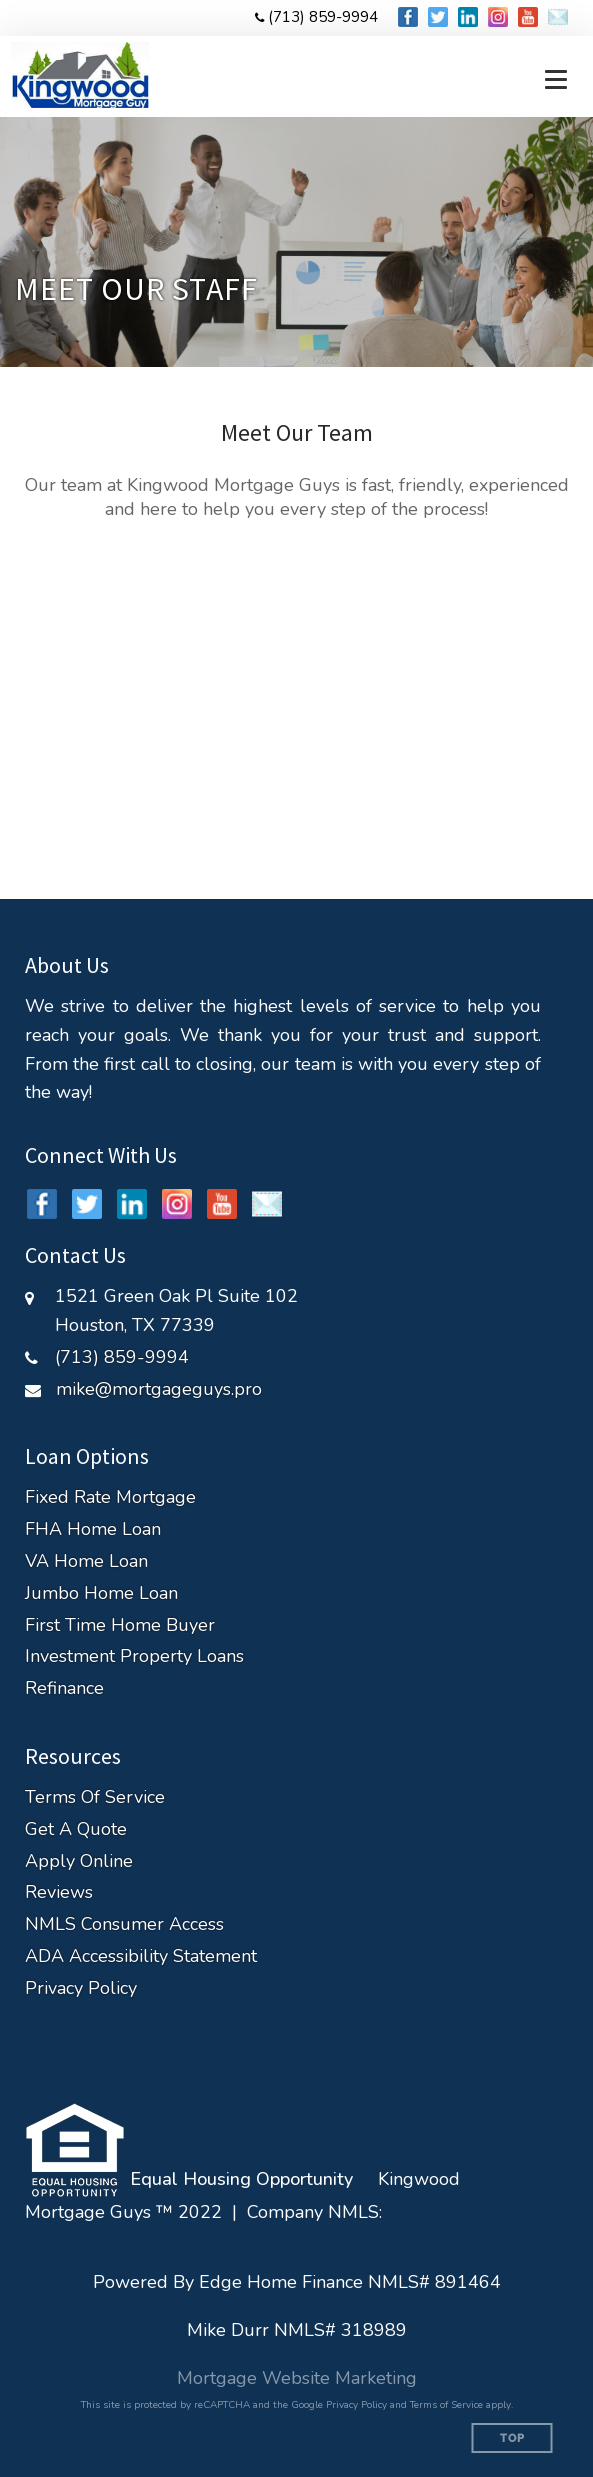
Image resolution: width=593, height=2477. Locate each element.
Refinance (64, 1688)
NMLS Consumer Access (124, 1924)
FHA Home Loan (93, 1529)
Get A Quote (76, 1829)
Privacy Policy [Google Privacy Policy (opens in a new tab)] (356, 2405)
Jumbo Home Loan (101, 1593)
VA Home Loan (86, 1561)
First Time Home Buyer (120, 1625)
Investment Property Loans (134, 1656)
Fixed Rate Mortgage (110, 1497)
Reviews (59, 1892)
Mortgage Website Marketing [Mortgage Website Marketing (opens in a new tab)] (297, 2378)
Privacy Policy (81, 1988)
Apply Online (79, 1861)
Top (512, 2438)
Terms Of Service (95, 1797)
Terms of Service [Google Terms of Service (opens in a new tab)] (446, 2405)
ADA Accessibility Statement (141, 1956)
